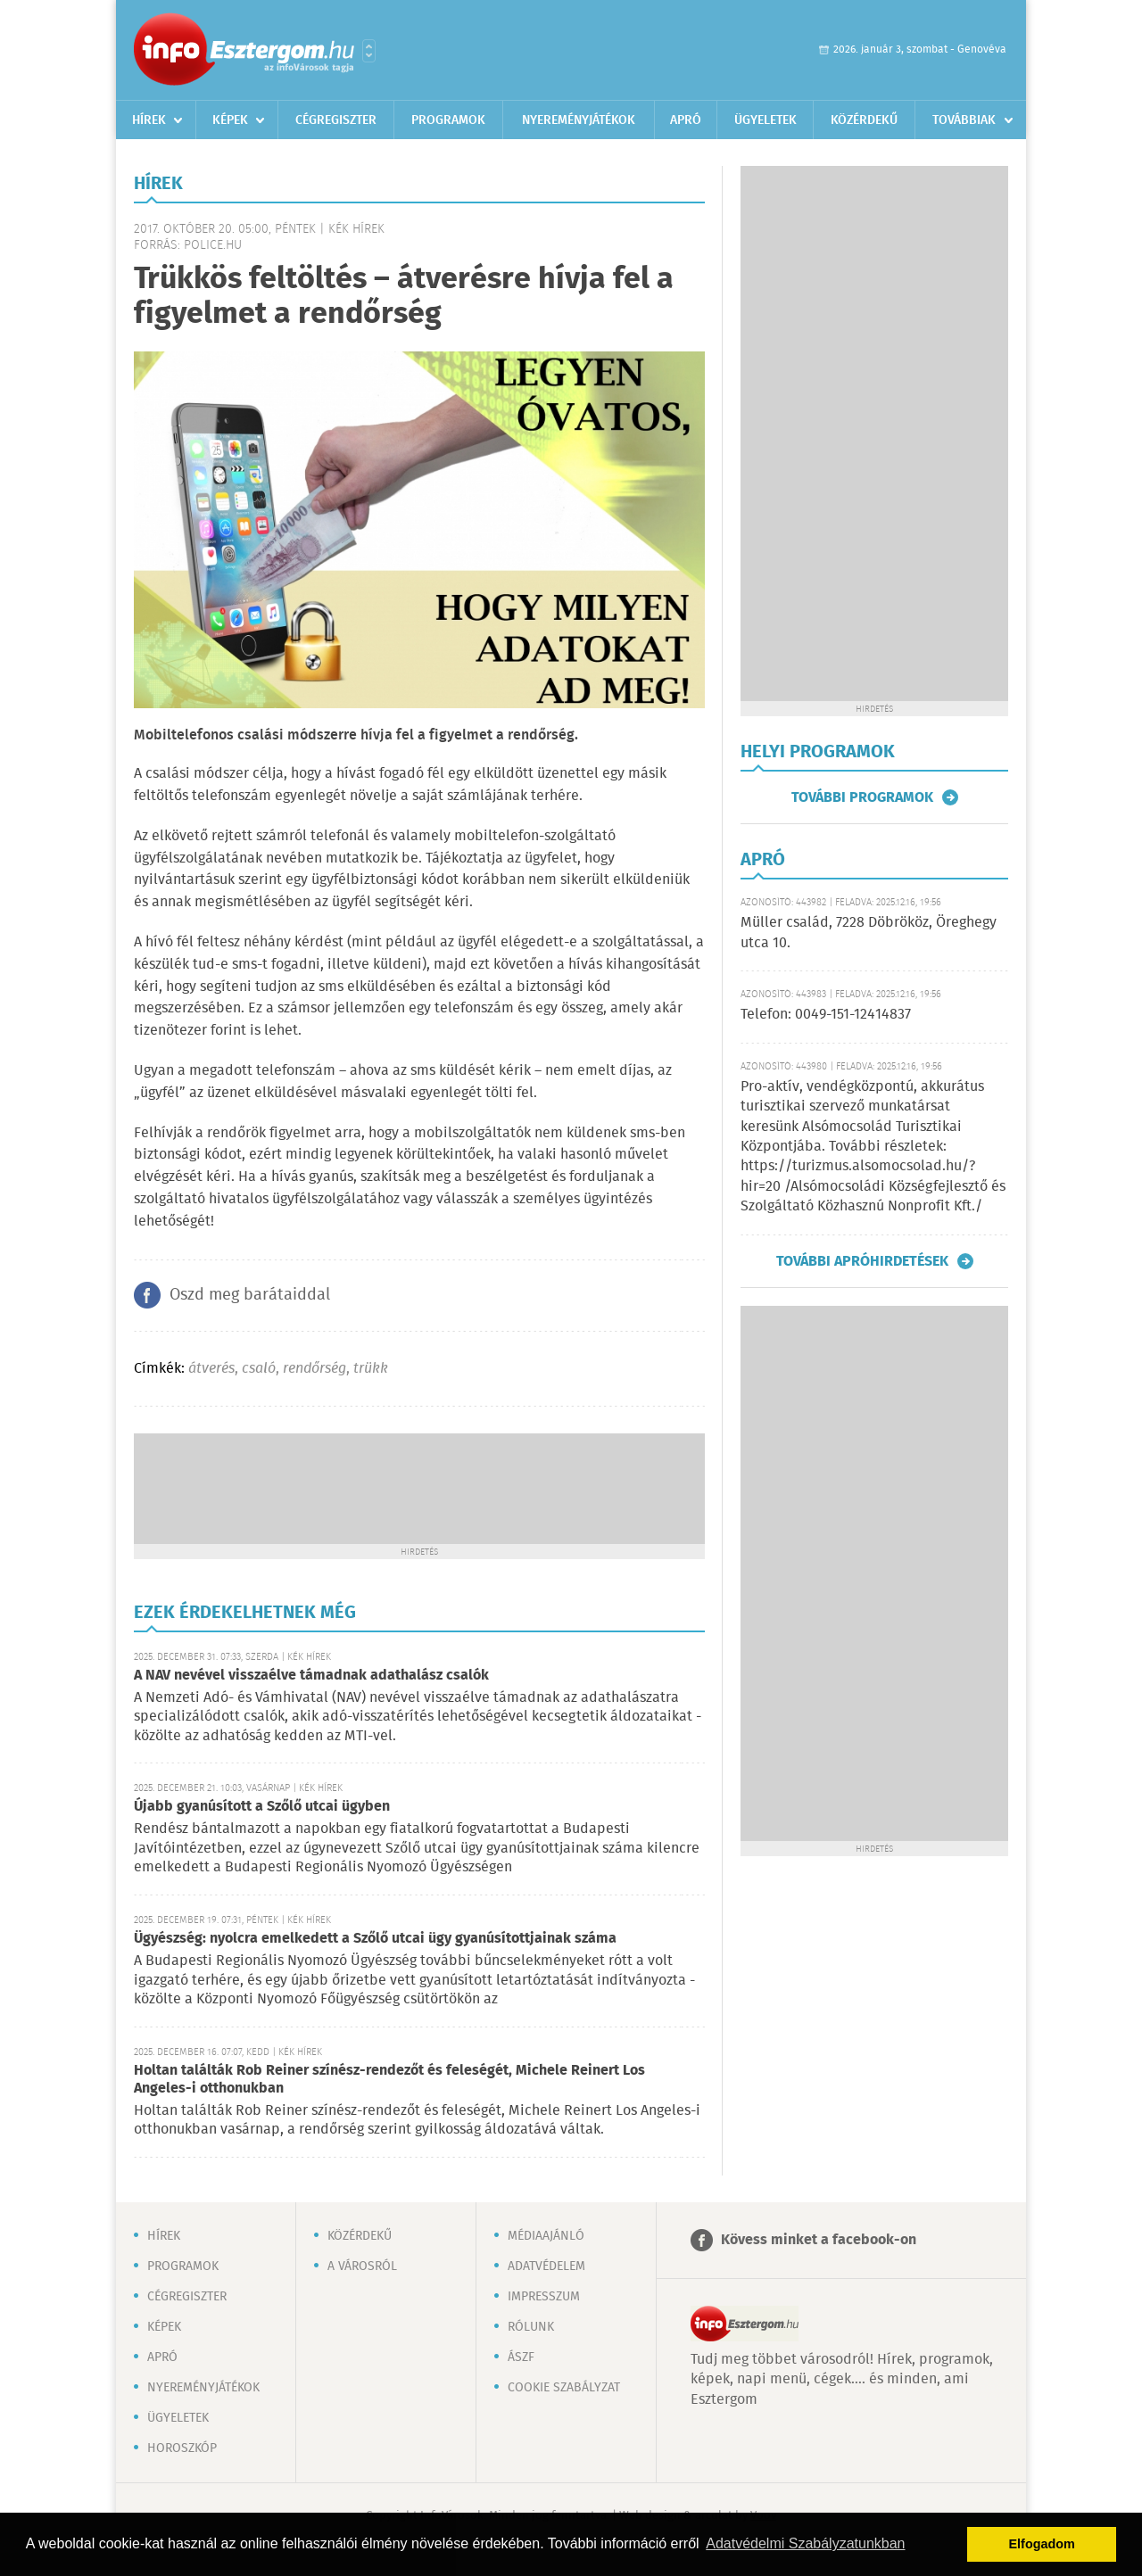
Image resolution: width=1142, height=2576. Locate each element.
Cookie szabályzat (564, 2388)
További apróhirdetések (862, 1261)
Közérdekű (864, 120)
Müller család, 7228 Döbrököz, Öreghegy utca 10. (869, 933)
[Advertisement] (419, 1486)
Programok (448, 120)
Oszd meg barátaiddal (250, 1295)
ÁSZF (521, 2357)
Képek (230, 120)
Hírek (149, 120)
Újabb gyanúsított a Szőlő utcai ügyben (262, 1807)
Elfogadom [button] (1042, 2544)
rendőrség (314, 1369)
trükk (370, 1369)
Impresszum (544, 2297)
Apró (685, 120)
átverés (211, 1369)
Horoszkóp (182, 2448)
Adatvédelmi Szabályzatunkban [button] (805, 2543)
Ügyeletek (765, 120)
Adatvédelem (546, 2266)
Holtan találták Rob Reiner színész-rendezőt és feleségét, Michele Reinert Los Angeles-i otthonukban (389, 2080)
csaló (259, 1369)
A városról (362, 2266)
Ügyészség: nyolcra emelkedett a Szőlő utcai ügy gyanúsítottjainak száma (375, 1939)
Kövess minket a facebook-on (818, 2240)
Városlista (369, 50)
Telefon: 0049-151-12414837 (826, 1014)
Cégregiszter (336, 120)
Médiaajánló (546, 2236)
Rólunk (531, 2327)
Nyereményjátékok (578, 120)
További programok (862, 797)
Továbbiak (964, 120)
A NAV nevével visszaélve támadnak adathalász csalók (311, 1675)
